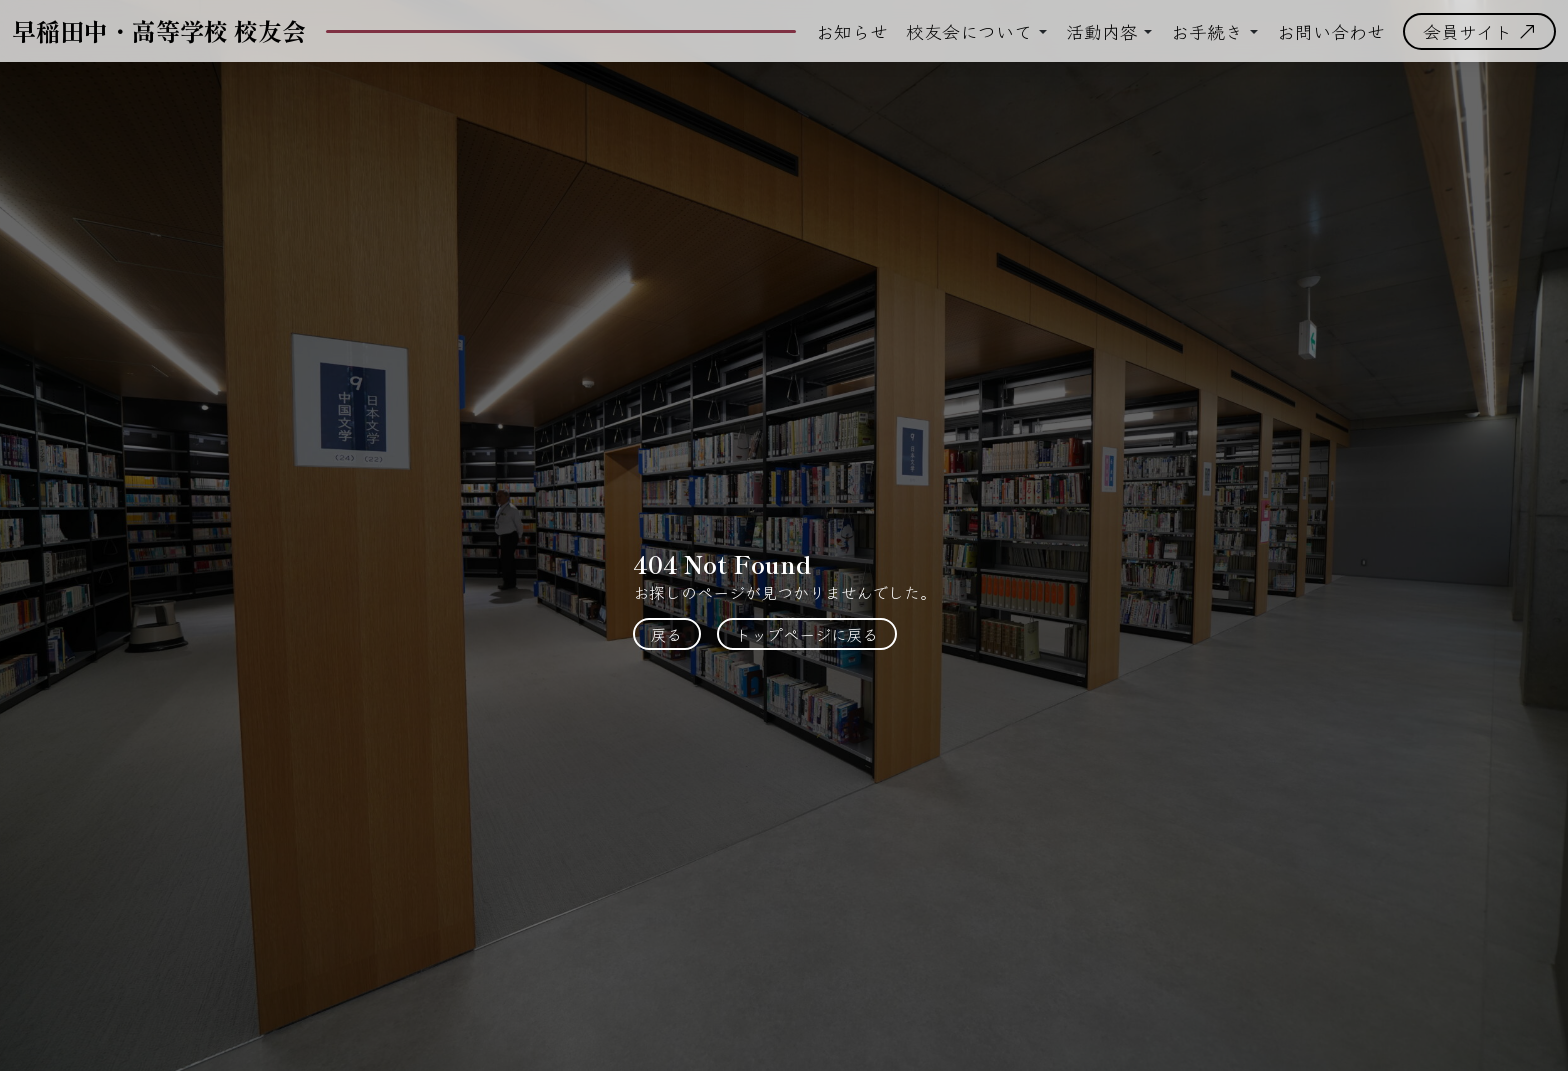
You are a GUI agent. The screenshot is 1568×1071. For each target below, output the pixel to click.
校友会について (969, 31)
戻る (667, 634)
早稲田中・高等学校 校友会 (159, 30)
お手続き (1207, 31)
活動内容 (1102, 31)
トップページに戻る (807, 634)
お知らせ (852, 31)
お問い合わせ (1331, 31)
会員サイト (1479, 31)
